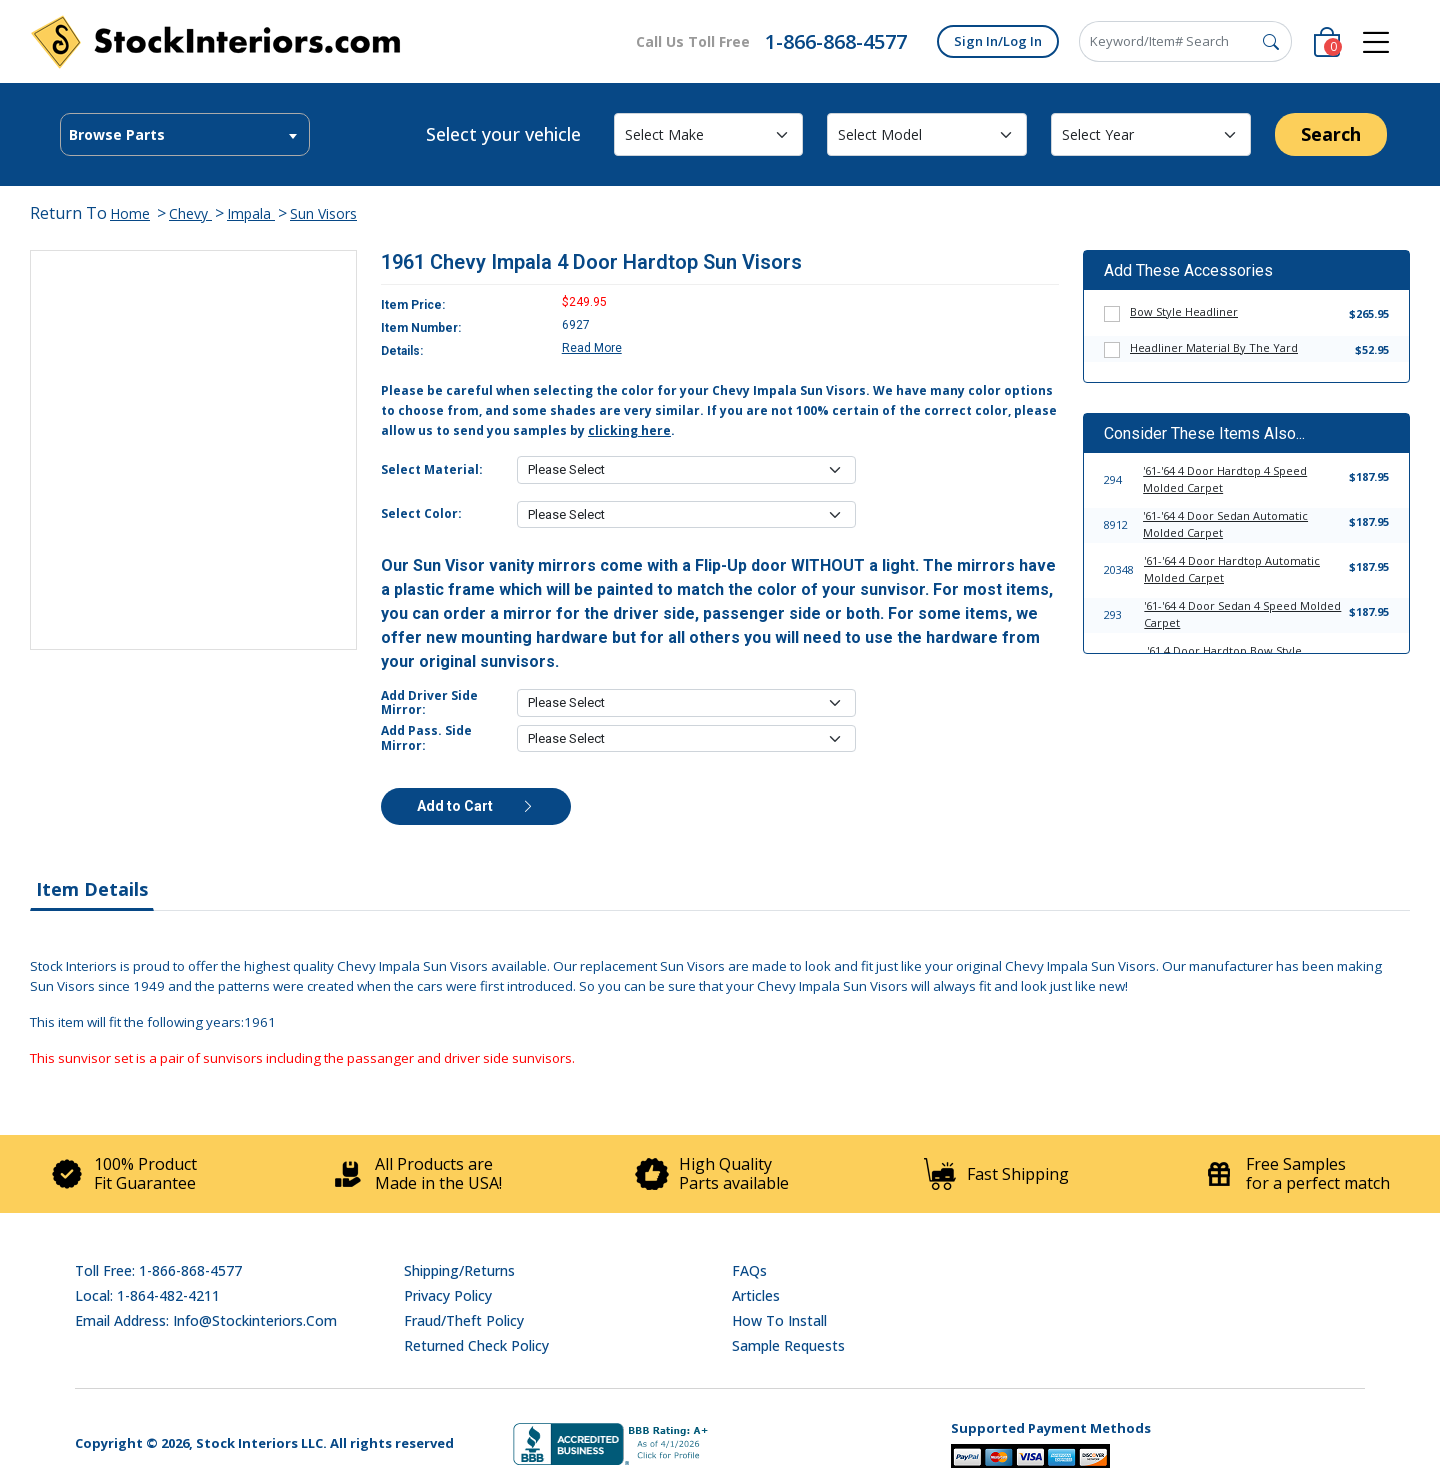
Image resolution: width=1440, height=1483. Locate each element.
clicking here (629, 430)
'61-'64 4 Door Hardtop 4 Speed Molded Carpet (1225, 479)
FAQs (749, 1270)
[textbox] (185, 135)
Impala (251, 213)
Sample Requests (788, 1345)
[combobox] (185, 134)
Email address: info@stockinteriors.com (206, 1320)
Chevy (190, 213)
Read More (592, 348)
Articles (756, 1295)
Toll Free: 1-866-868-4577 (158, 1270)
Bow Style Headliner (1184, 311)
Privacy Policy (448, 1295)
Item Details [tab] (92, 889)
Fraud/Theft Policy (464, 1320)
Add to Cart (476, 806)
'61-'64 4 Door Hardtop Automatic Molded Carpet (1232, 569)
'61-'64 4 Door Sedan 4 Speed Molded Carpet (1242, 614)
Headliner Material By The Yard (1214, 347)
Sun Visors (323, 213)
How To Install (779, 1320)
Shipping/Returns (459, 1270)
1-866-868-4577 (836, 41)
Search (1331, 134)
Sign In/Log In (998, 41)
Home (130, 213)
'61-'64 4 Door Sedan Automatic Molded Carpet (1225, 524)
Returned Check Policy (476, 1345)
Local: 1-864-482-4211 (147, 1295)
